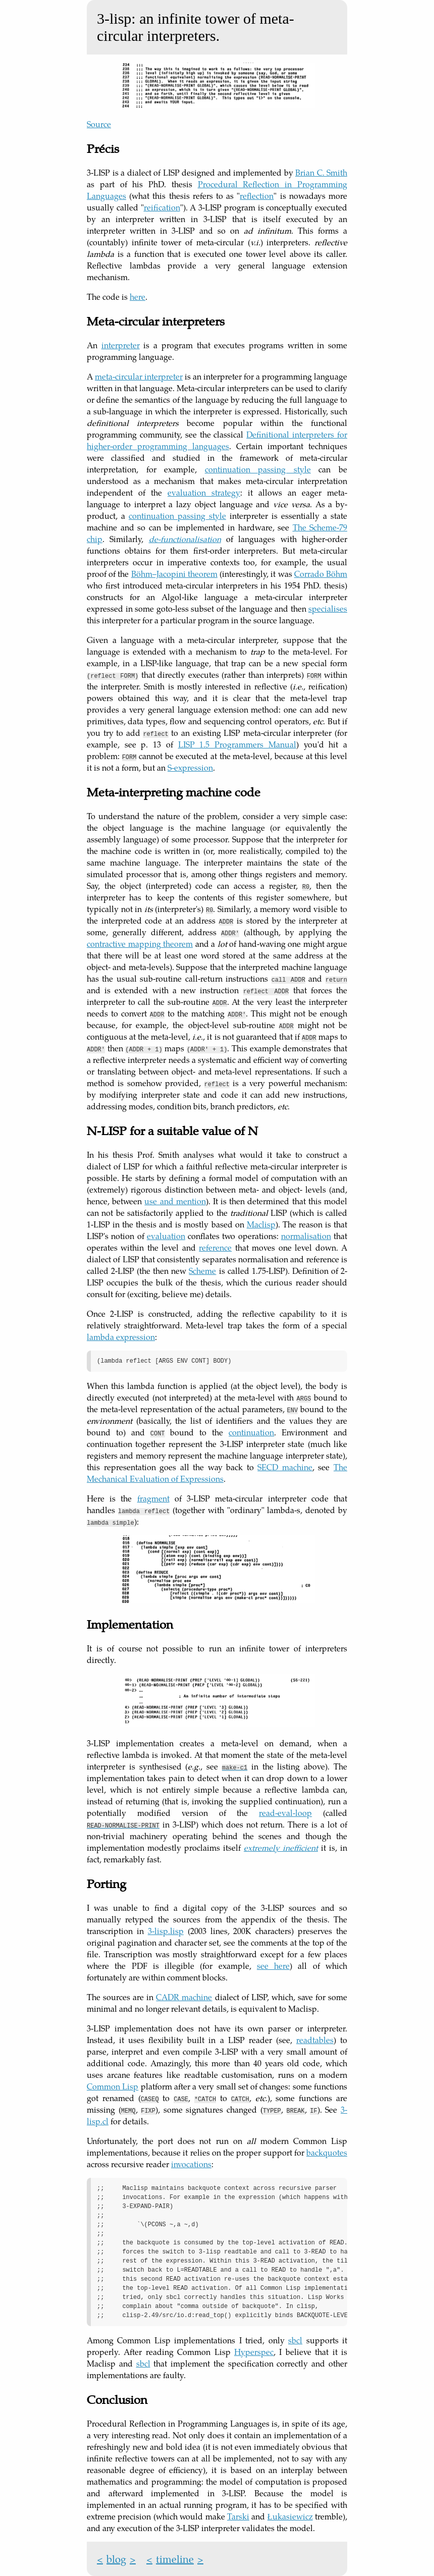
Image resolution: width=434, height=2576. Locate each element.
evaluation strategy (204, 492)
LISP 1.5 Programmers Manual (237, 744)
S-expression (190, 767)
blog (116, 2559)
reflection (257, 195)
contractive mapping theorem (140, 943)
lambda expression (121, 1337)
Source (99, 124)
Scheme (202, 1270)
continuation (251, 1432)
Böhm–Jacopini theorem (174, 573)
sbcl (295, 2340)
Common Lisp (112, 2086)
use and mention (174, 1201)
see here (273, 1965)
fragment (153, 1498)
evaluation (166, 1236)
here (137, 296)
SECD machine (284, 1467)
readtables (315, 2040)
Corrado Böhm (320, 573)
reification (162, 207)
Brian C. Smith (321, 172)
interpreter (120, 345)
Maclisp (261, 1224)
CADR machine (184, 1997)
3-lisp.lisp (166, 1931)
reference (215, 1247)
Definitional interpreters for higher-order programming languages (217, 440)
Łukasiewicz (290, 2516)
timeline (175, 2559)
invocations (191, 2164)
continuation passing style (258, 469)
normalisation (306, 1236)
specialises (327, 608)
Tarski (238, 2516)
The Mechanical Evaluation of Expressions (217, 1472)
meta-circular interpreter (139, 376)
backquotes (326, 2152)
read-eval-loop (285, 1812)
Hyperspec (254, 2351)
